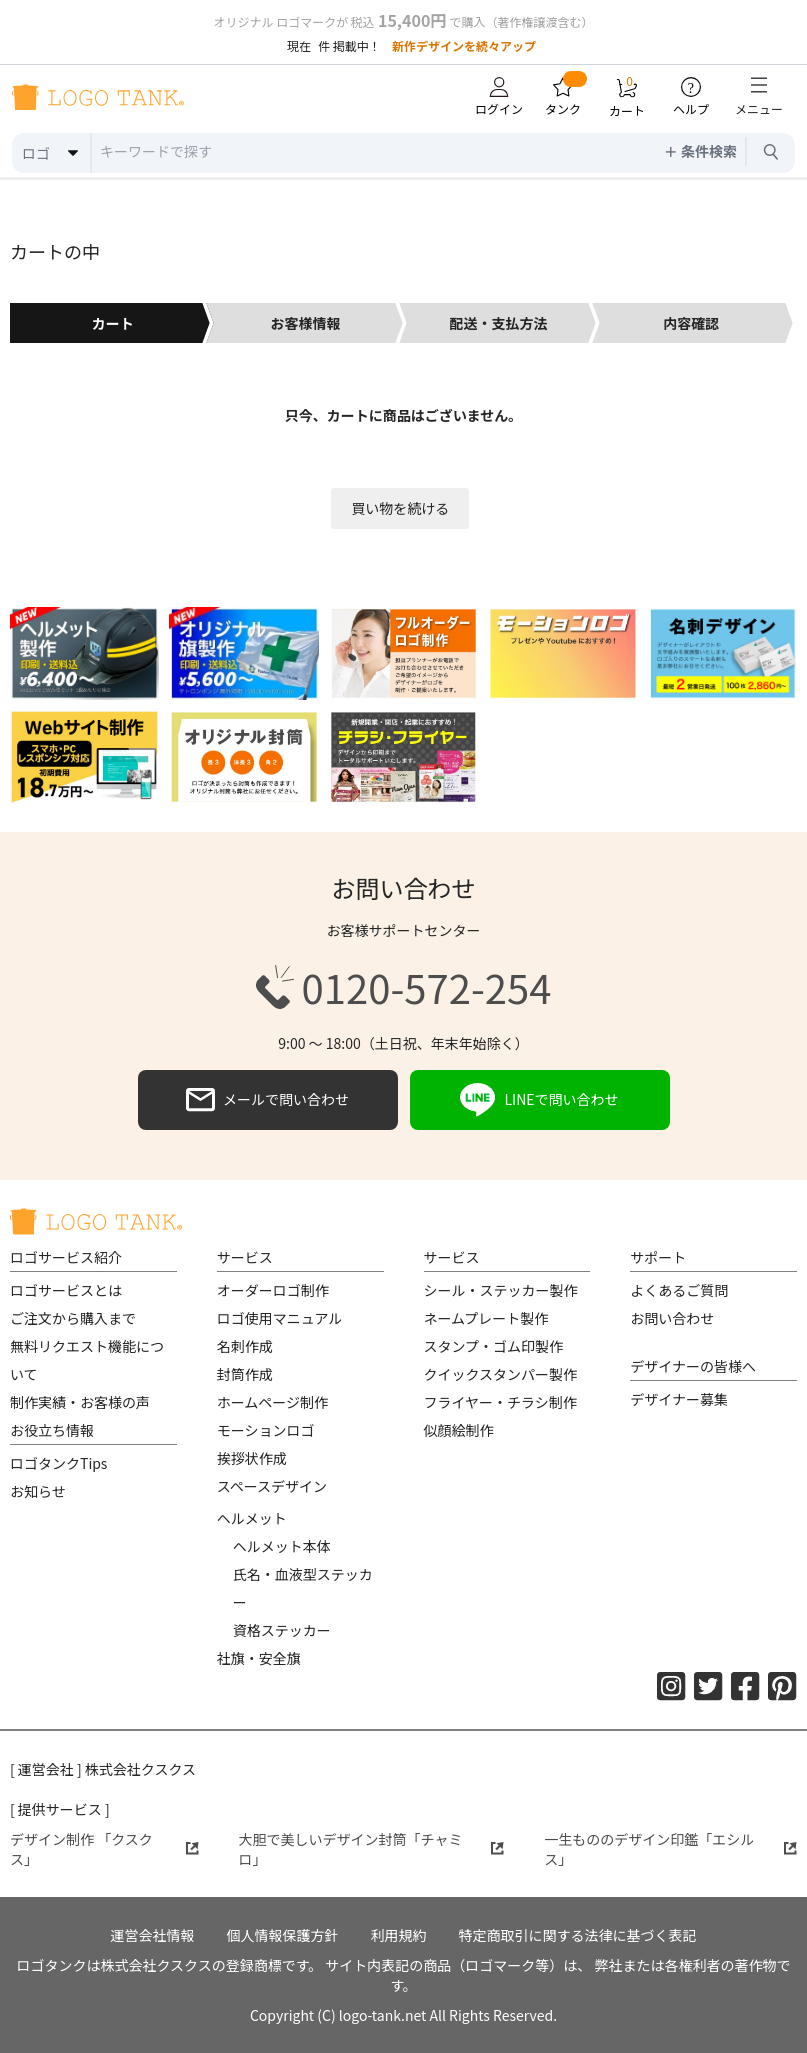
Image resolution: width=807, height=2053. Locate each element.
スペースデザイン (272, 1486)
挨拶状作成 (252, 1458)
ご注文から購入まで (73, 1318)
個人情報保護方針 (283, 1935)
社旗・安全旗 (259, 1658)
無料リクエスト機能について (87, 1360)
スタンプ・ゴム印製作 (494, 1346)
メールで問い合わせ (267, 1100)
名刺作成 (245, 1346)
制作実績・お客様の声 (80, 1402)
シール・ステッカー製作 (501, 1290)
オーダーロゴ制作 (273, 1290)
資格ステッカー (282, 1630)
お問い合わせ (672, 1318)
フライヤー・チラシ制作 (500, 1402)
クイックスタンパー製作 (501, 1374)
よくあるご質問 (679, 1290)
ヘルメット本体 (282, 1546)
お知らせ (38, 1491)
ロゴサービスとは (66, 1290)
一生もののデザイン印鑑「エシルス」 (670, 1849)
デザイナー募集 (679, 1399)
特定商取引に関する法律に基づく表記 (578, 1935)
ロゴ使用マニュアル (280, 1318)
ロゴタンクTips (58, 1463)
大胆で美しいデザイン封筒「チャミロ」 (372, 1849)
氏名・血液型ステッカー (303, 1588)
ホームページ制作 (272, 1402)
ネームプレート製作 (486, 1318)
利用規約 (399, 1935)
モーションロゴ (266, 1430)
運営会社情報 (153, 1935)
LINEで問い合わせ (539, 1100)
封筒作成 (245, 1374)
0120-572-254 (404, 987)
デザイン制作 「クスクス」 (104, 1849)
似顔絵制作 (459, 1430)
